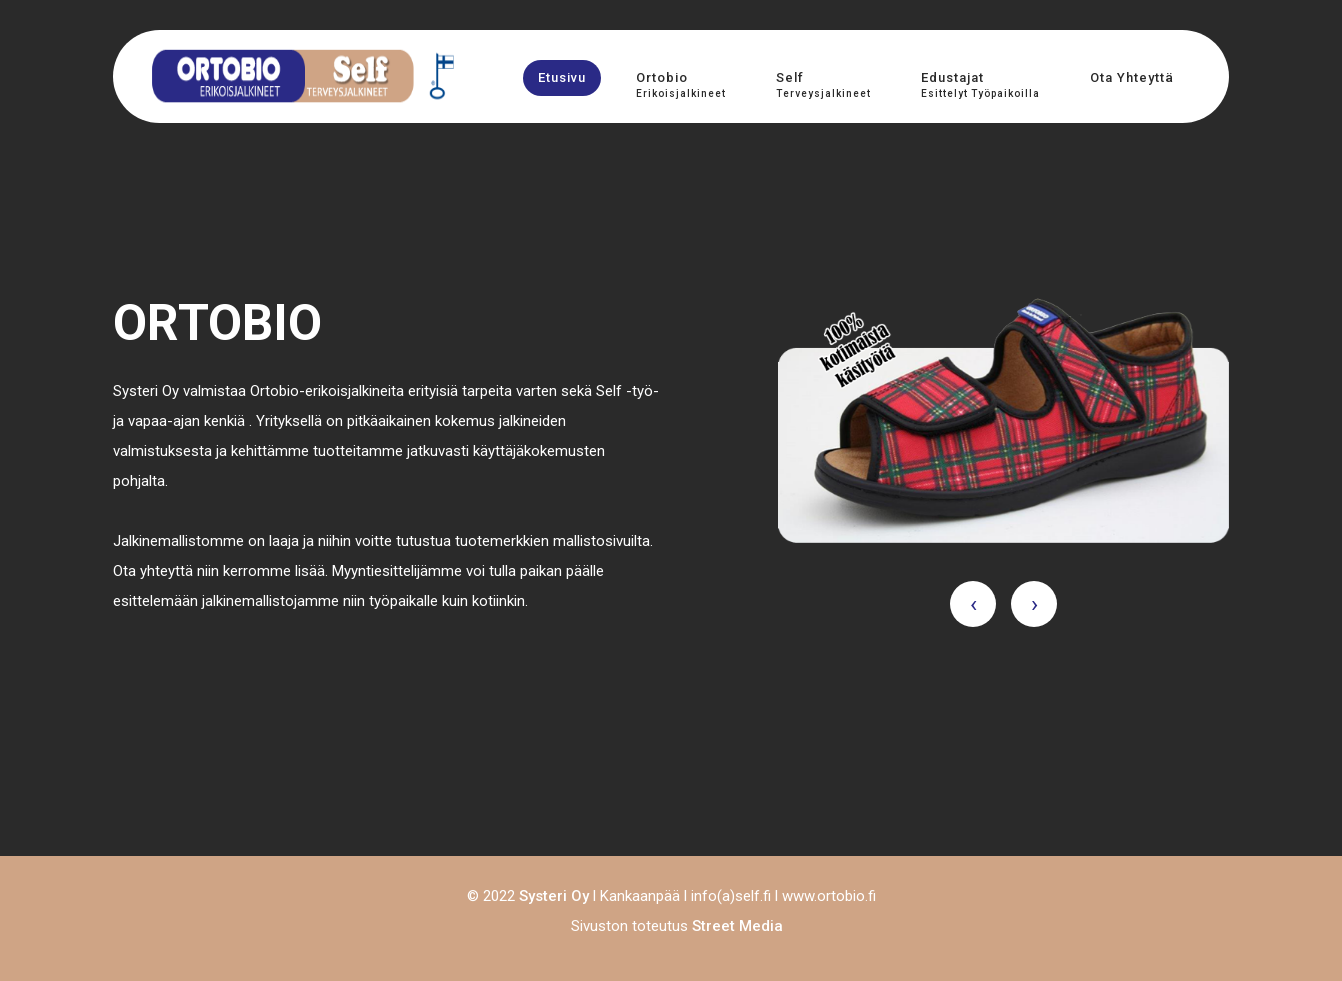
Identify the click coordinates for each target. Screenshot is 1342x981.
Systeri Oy (554, 896)
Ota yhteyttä (1132, 77)
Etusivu (562, 77)
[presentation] (973, 604)
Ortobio (681, 85)
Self (823, 85)
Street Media (737, 926)
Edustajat (980, 85)
